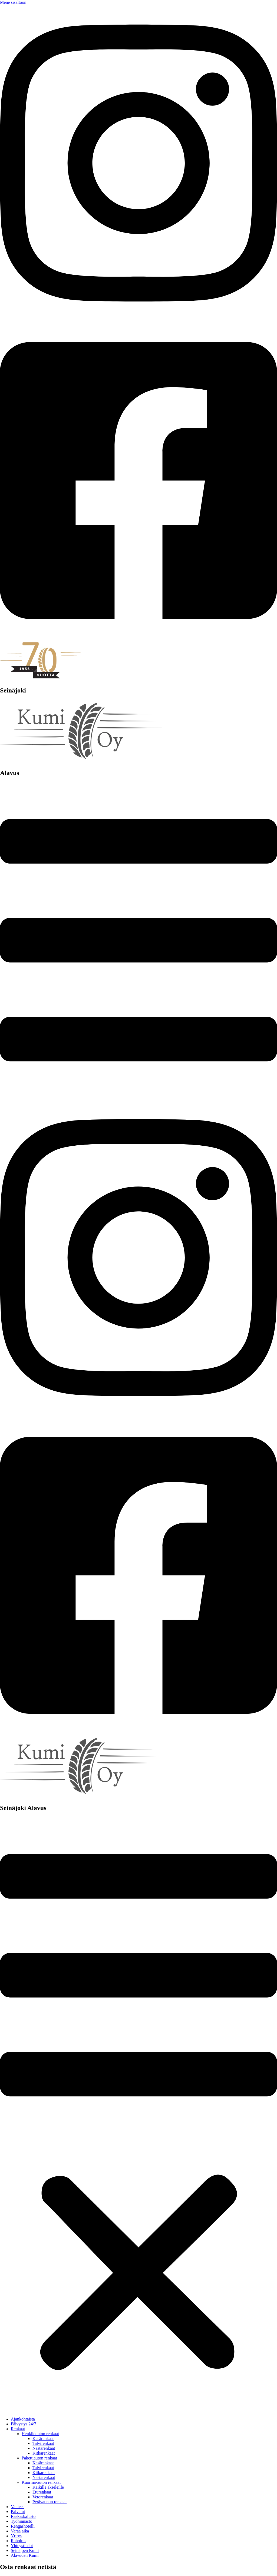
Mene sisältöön (13, 2)
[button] (138, 2114)
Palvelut (18, 2511)
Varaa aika (20, 2531)
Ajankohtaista (23, 2419)
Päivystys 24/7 (23, 2424)
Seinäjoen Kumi (25, 2550)
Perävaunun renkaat (49, 2501)
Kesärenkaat (43, 2438)
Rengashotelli (23, 2526)
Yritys (16, 2536)
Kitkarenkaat (43, 2453)
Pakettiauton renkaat (39, 2458)
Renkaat (18, 2428)
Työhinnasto (21, 2521)
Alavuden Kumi (25, 2555)
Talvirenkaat (43, 2443)
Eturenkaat (41, 2492)
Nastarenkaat (43, 2448)
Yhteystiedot (22, 2545)
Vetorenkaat (42, 2497)
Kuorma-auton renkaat (41, 2482)
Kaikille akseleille (48, 2487)
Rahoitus (18, 2540)
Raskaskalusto (23, 2516)
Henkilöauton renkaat (40, 2433)
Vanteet (17, 2506)
